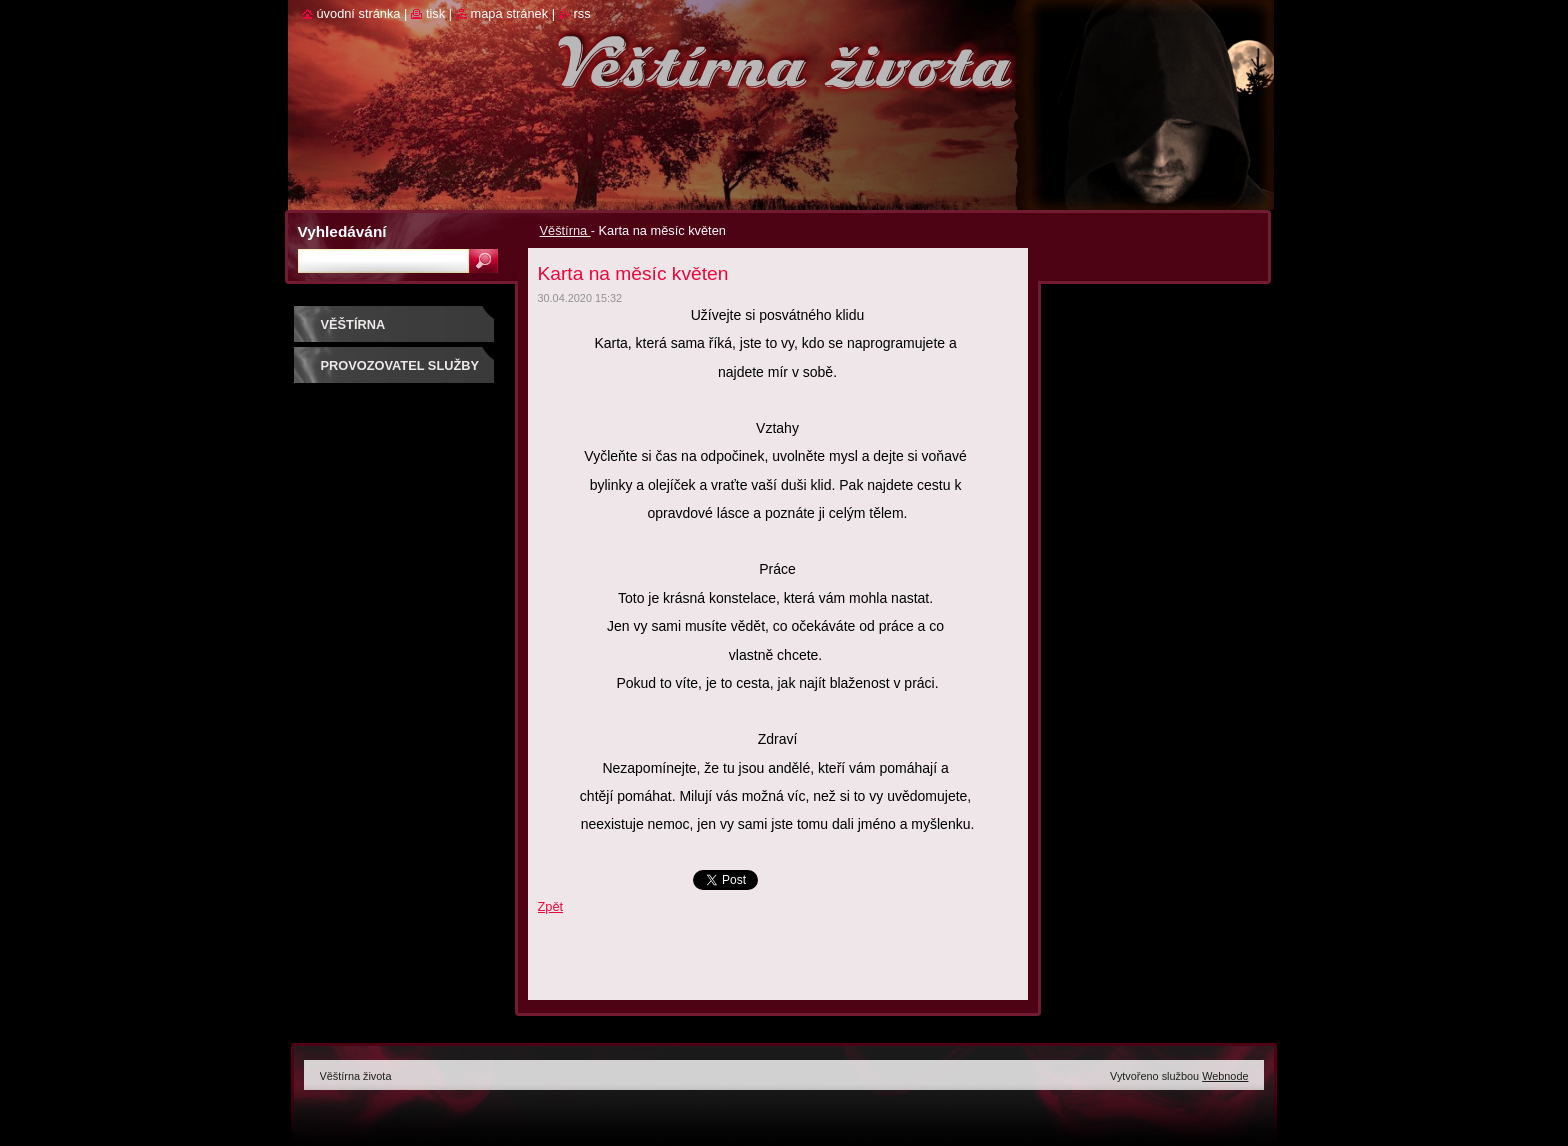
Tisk (435, 13)
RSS (582, 13)
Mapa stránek (510, 13)
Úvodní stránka (359, 13)
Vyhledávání (342, 231)
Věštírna (565, 230)
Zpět (551, 906)
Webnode (1225, 1076)
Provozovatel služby (400, 365)
